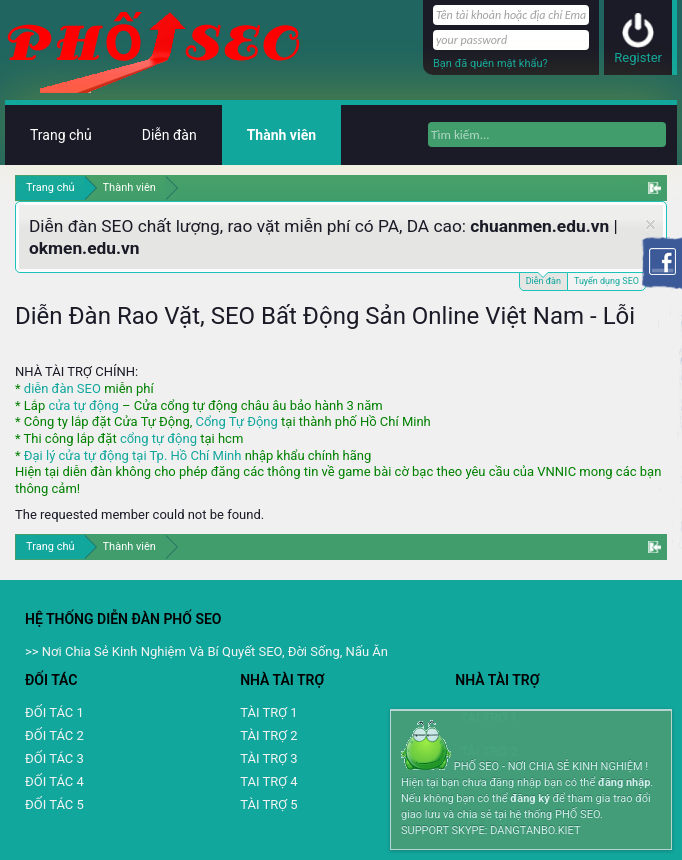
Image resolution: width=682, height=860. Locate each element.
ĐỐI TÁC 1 (54, 712)
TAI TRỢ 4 (268, 781)
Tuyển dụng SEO (606, 281)
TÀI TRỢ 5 (268, 804)
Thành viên (281, 135)
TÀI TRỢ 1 (268, 712)
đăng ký (529, 798)
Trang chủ (61, 135)
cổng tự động (158, 438)
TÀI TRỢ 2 (268, 735)
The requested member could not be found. (139, 514)
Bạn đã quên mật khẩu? (490, 63)
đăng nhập (624, 782)
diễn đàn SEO (62, 388)
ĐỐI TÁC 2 (54, 735)
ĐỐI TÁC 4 (54, 781)
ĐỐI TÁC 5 (54, 804)
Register (638, 57)
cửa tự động (83, 405)
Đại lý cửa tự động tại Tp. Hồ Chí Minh (133, 455)
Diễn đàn (543, 279)
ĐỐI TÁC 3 (54, 758)
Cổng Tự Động (236, 421)
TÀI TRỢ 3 (268, 758)
